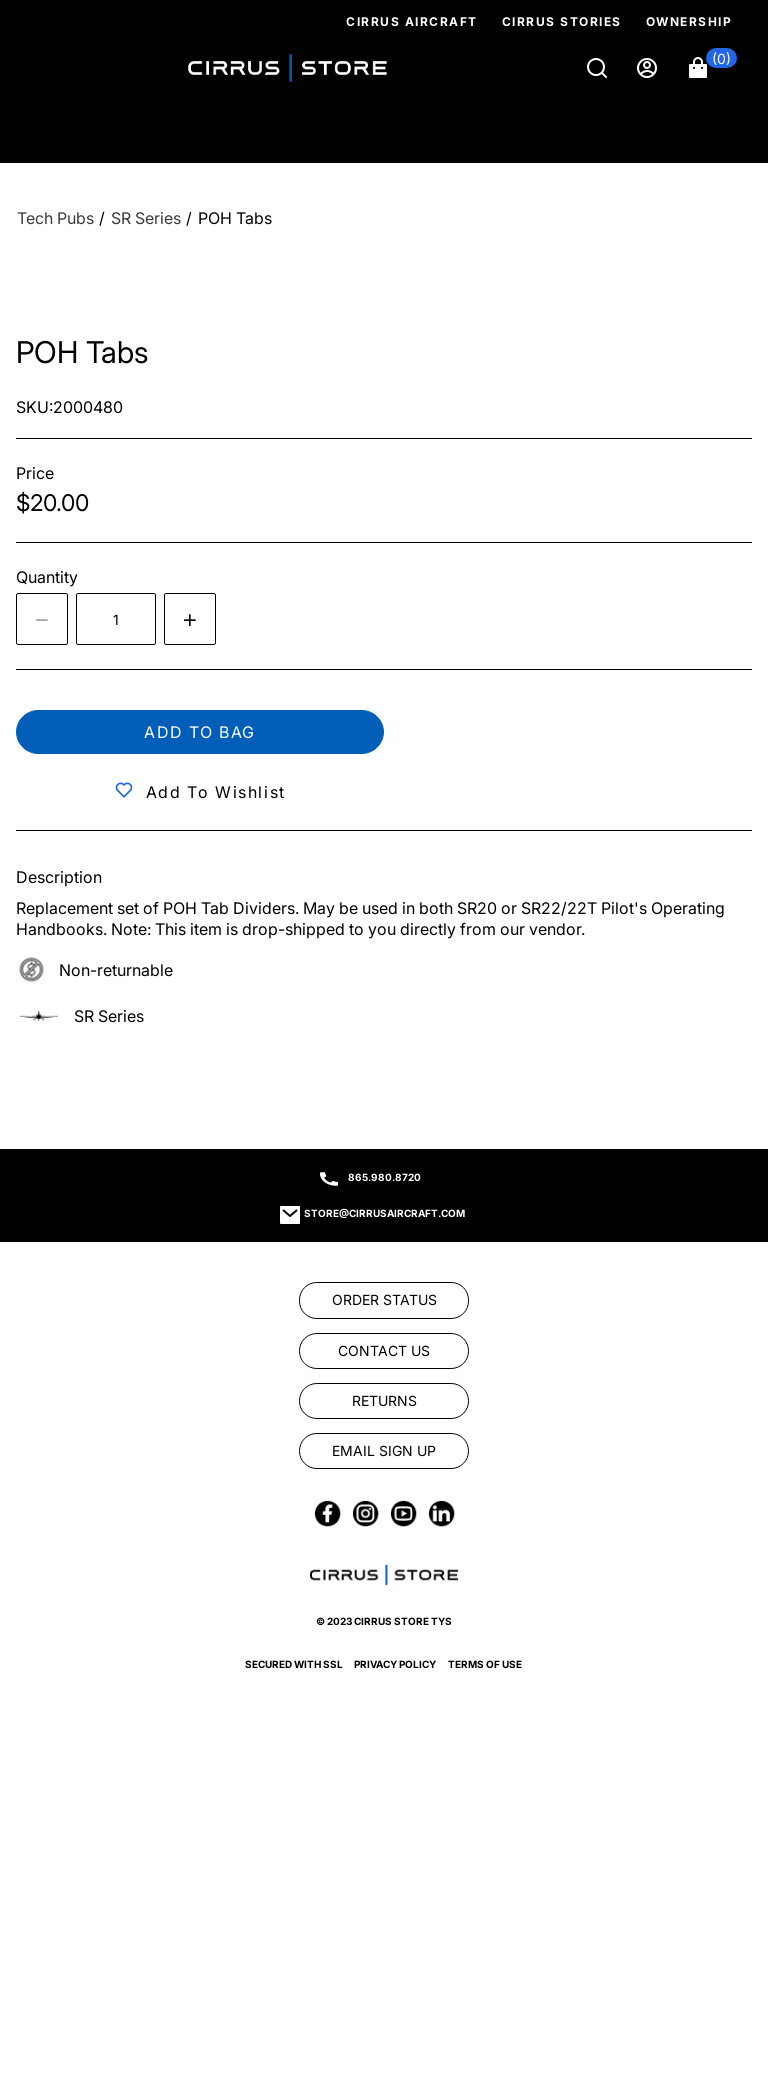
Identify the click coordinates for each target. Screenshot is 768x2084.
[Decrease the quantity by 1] (42, 619)
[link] (384, 1300)
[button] (713, 68)
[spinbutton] (116, 619)
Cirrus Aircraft (412, 21)
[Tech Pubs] (55, 218)
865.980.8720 (384, 1177)
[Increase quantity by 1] (190, 619)
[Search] (599, 68)
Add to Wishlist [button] (216, 792)
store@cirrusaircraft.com (384, 1213)
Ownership (689, 21)
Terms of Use (485, 1664)
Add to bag (200, 732)
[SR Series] (146, 218)
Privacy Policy (395, 1664)
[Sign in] (649, 68)
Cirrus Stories (562, 21)
